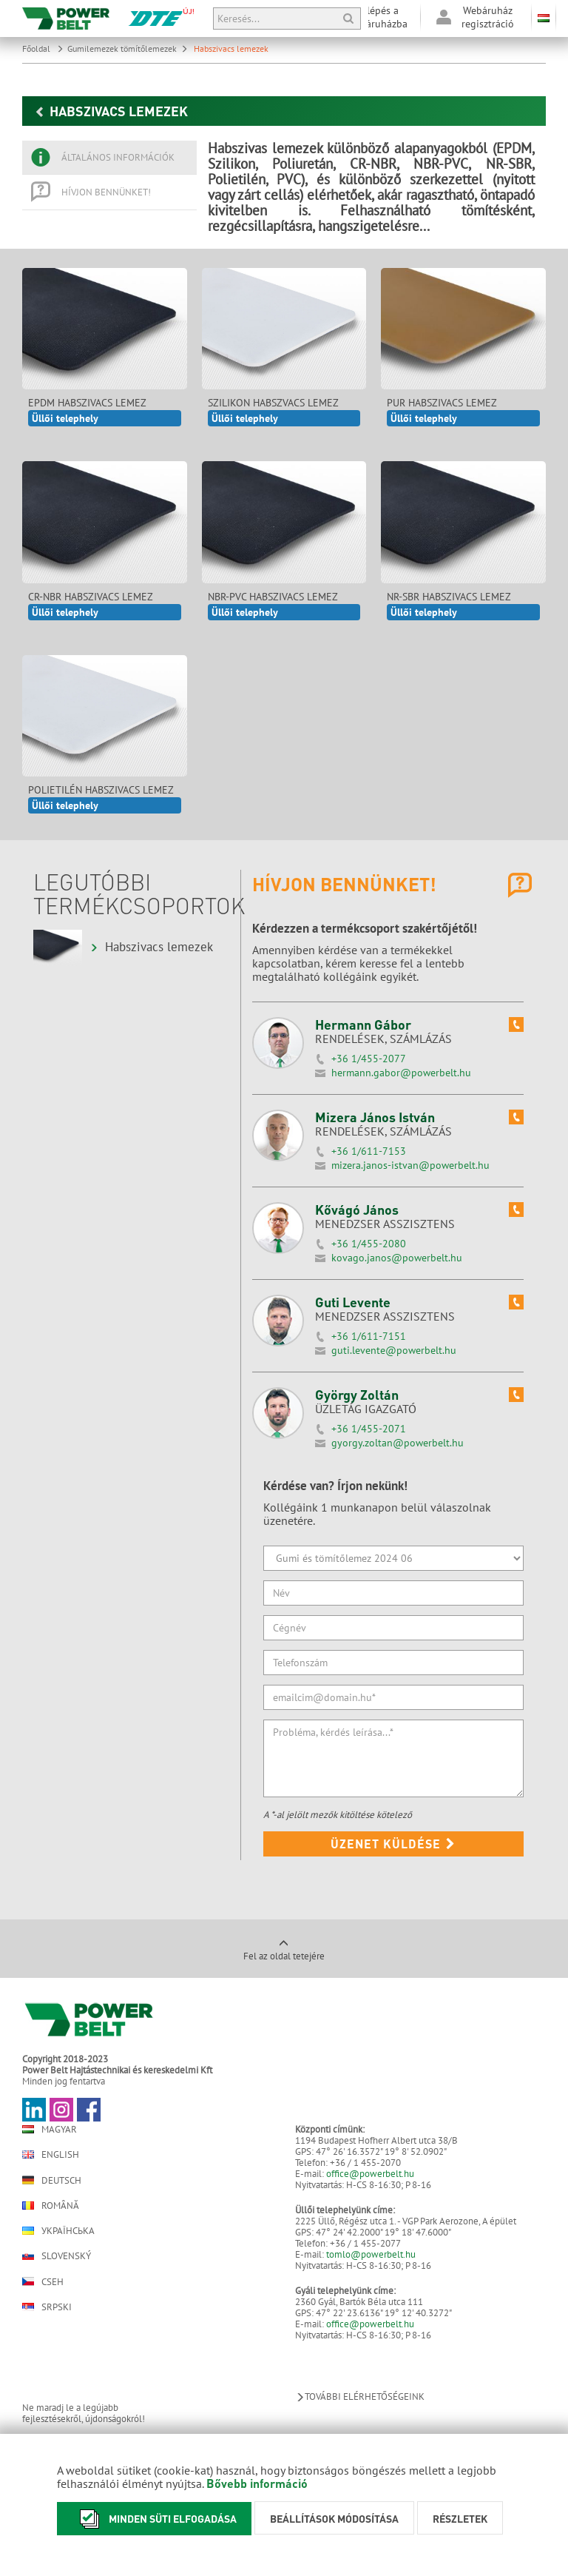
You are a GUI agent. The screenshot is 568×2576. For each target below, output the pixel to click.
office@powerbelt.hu (370, 2173)
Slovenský (56, 2255)
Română (50, 2205)
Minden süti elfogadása (154, 2518)
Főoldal (43, 48)
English (50, 2154)
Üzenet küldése (393, 1843)
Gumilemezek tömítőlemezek (127, 48)
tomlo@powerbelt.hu (371, 2254)
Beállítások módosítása (334, 2518)
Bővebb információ (257, 2483)
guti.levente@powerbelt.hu (393, 1350)
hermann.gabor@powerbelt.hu (401, 1072)
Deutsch (51, 2180)
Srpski (47, 2306)
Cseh (43, 2281)
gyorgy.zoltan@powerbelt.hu (397, 1442)
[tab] (109, 158)
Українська (58, 2230)
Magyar (49, 2129)
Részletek (460, 2518)
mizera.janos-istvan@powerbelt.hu (410, 1165)
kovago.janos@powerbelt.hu (396, 1257)
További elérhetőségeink (360, 2396)
